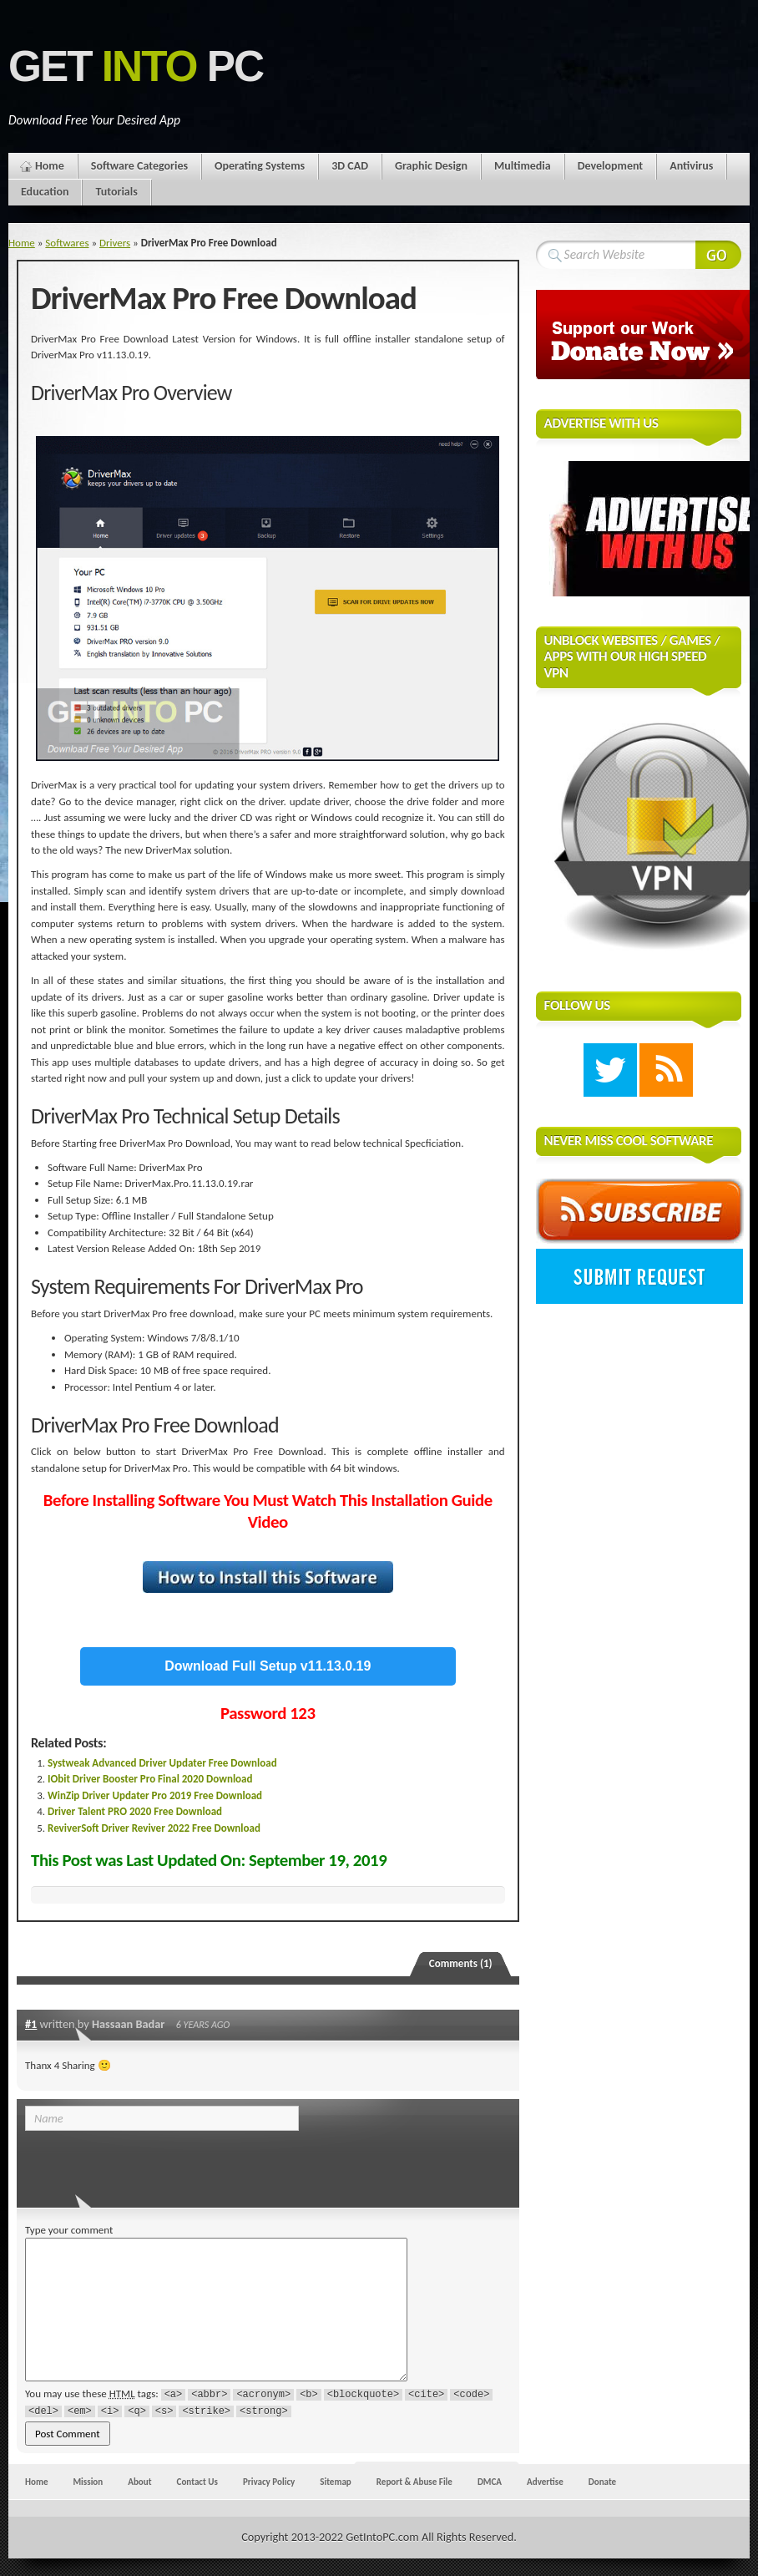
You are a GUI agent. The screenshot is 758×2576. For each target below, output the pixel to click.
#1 (31, 2023)
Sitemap (335, 2481)
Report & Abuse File (414, 2481)
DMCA (490, 2481)
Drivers (114, 242)
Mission (88, 2481)
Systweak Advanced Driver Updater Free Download (162, 1763)
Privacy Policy (269, 2481)
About (139, 2481)
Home (49, 166)
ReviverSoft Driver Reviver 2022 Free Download (154, 1828)
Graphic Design (431, 166)
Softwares (66, 242)
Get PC (135, 66)
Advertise (545, 2481)
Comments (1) (461, 1963)
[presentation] (139, 2164)
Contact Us (197, 2481)
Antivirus (691, 166)
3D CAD (349, 166)
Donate (602, 2481)
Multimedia (522, 166)
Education (44, 192)
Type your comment (69, 2230)
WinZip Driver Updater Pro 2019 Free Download (155, 1795)
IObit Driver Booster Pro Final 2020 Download (150, 1778)
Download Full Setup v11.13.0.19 (267, 1666)
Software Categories (139, 166)
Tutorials (116, 192)
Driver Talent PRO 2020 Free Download (135, 1811)
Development (611, 166)
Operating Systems (260, 166)
